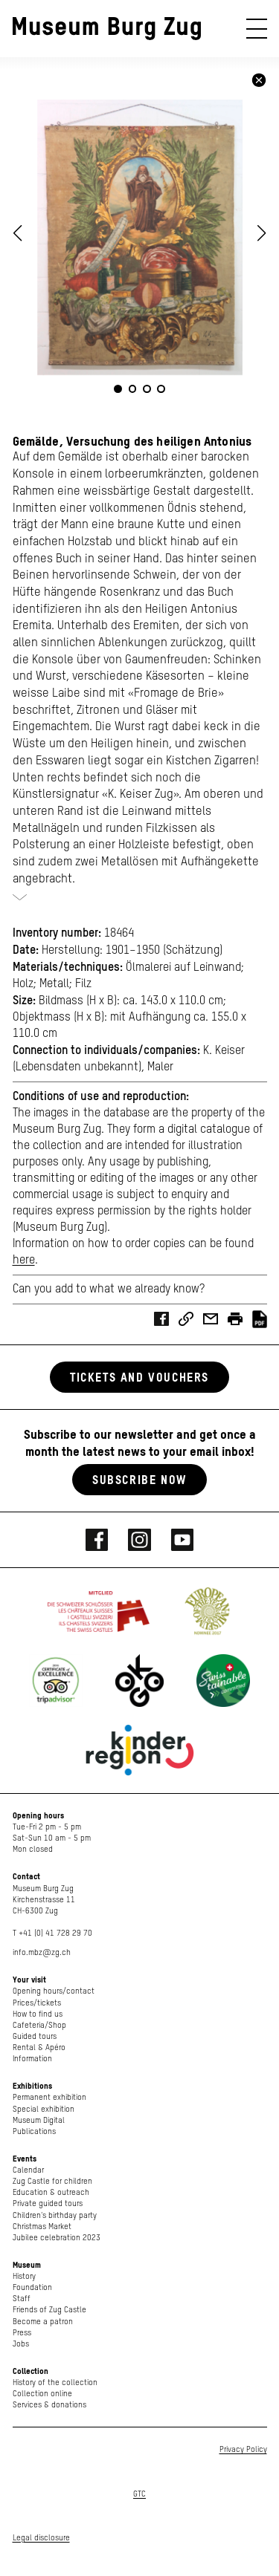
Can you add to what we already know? (109, 1289)
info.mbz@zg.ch (42, 1952)
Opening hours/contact (53, 1991)
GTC (139, 2494)
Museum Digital (39, 2120)
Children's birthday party (55, 2215)
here (24, 1260)
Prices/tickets (37, 2003)
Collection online (42, 2394)
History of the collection (55, 2382)
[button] (262, 233)
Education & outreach (51, 2192)
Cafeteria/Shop (39, 2025)
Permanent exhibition (49, 2097)
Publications (34, 2131)
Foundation (32, 2287)
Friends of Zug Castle (49, 2310)
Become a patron (43, 2322)
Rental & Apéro (39, 2047)
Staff (22, 2298)
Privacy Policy (243, 2449)
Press (22, 2333)
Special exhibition (43, 2109)
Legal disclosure (41, 2538)
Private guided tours (48, 2203)
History (24, 2276)
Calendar (28, 2170)
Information (32, 2059)
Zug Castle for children (52, 2181)
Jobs (21, 2344)
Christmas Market (42, 2226)
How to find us (37, 2014)
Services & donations (49, 2405)
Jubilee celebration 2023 (56, 2238)
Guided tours (35, 2036)
